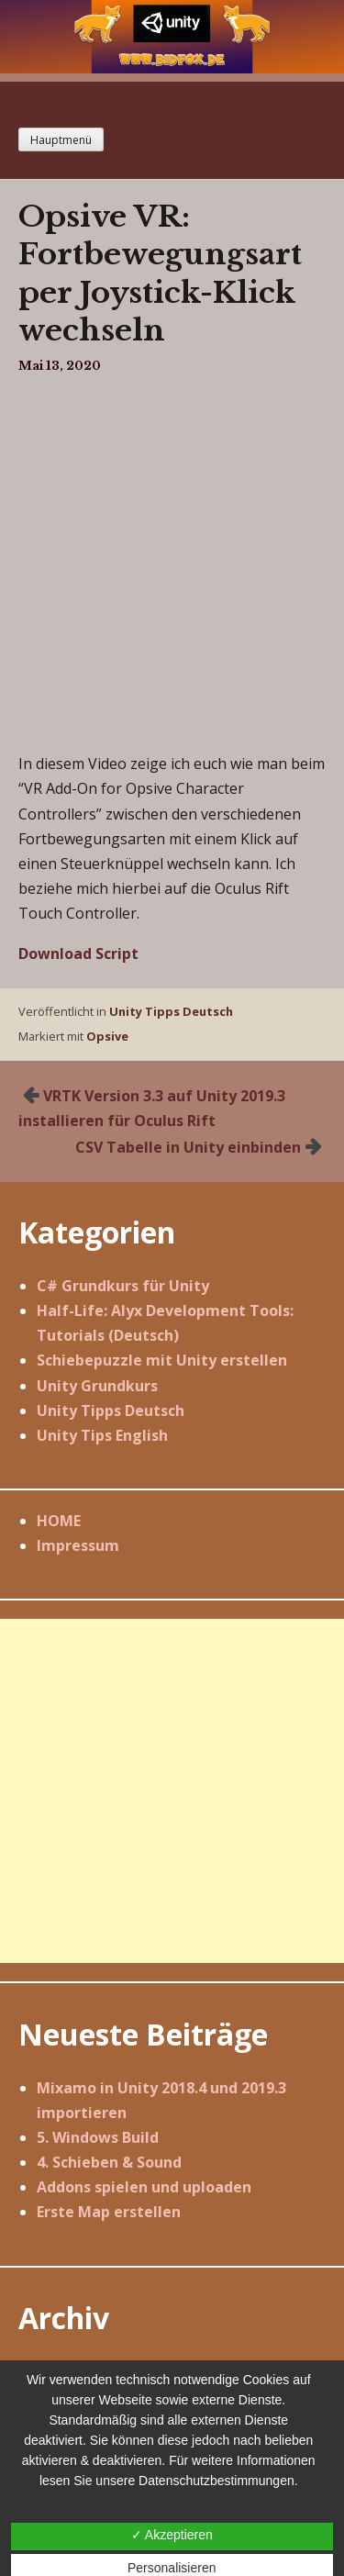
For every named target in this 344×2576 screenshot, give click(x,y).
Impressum (78, 1545)
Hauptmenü (61, 140)
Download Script (78, 953)
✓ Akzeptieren (172, 2534)
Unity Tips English (102, 1435)
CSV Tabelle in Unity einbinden (188, 1147)
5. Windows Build (98, 2137)
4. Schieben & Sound (109, 2162)
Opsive (107, 1036)
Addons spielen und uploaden (144, 2187)
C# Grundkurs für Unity (123, 1286)
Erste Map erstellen (109, 2212)
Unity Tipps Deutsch (171, 1011)
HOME (59, 1521)
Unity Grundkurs (97, 1386)
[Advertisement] (172, 1791)
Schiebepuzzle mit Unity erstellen (162, 1360)
